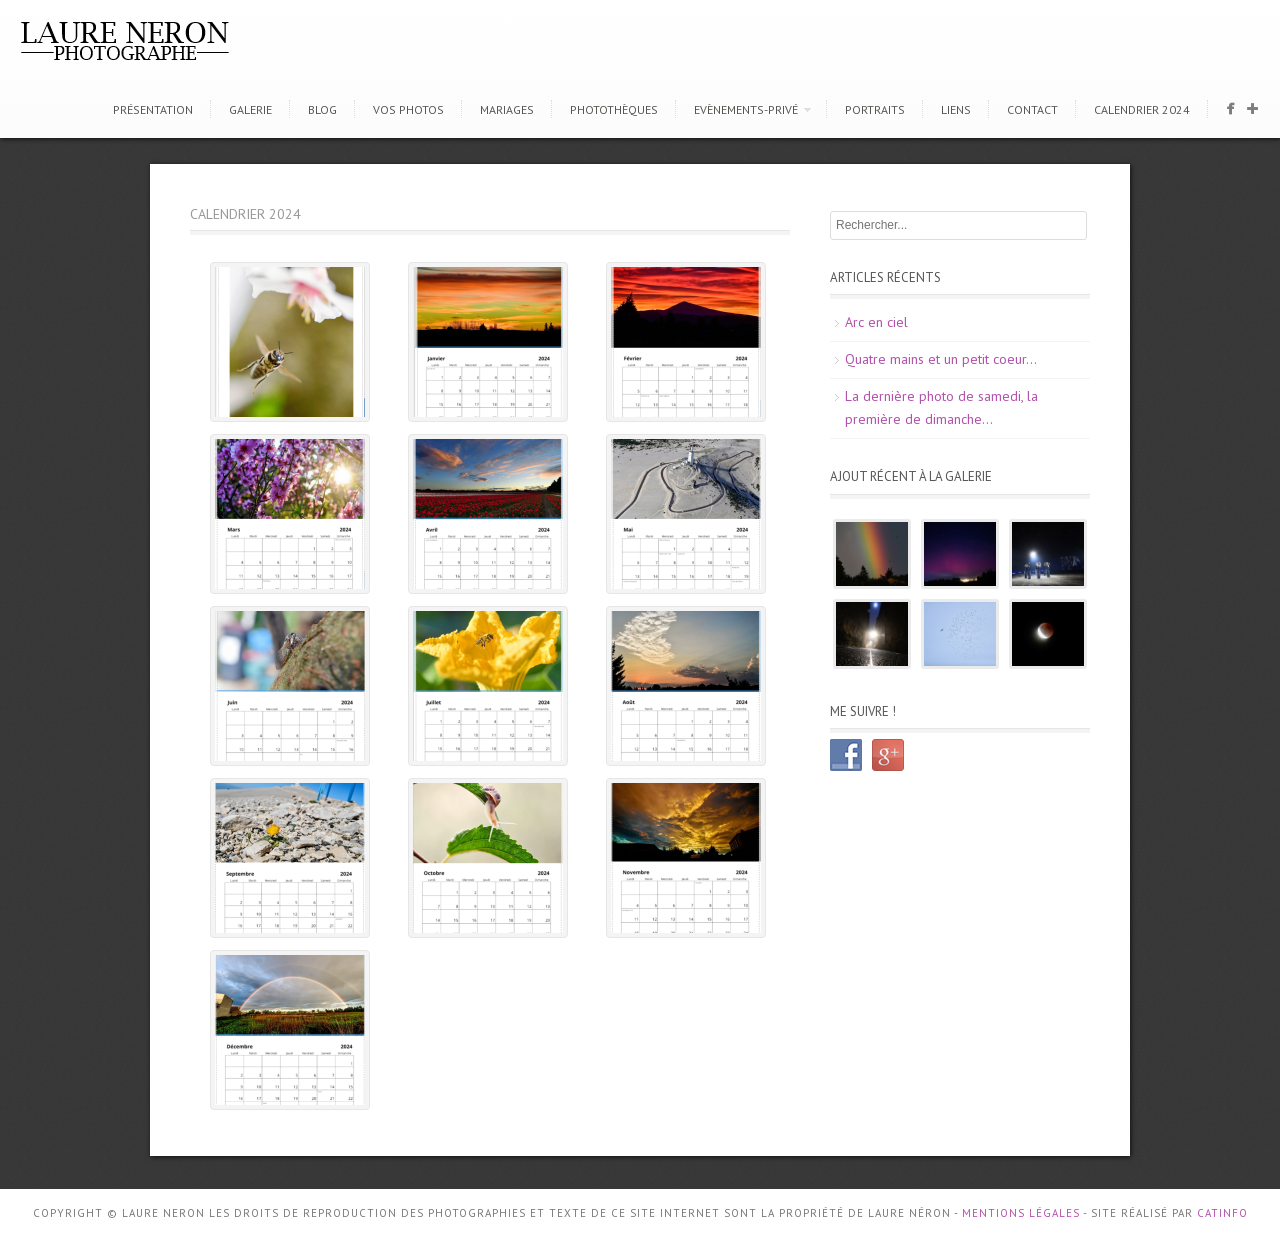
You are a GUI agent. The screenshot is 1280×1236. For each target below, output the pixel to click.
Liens (956, 109)
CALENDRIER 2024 (1142, 109)
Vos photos (408, 109)
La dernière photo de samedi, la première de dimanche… (941, 408)
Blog (322, 109)
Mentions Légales (1021, 1213)
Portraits (875, 109)
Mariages (507, 109)
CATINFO (1222, 1213)
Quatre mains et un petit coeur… (941, 359)
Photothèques (614, 109)
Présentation (153, 109)
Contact (1032, 109)
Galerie (250, 109)
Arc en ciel (876, 322)
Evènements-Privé (746, 109)
